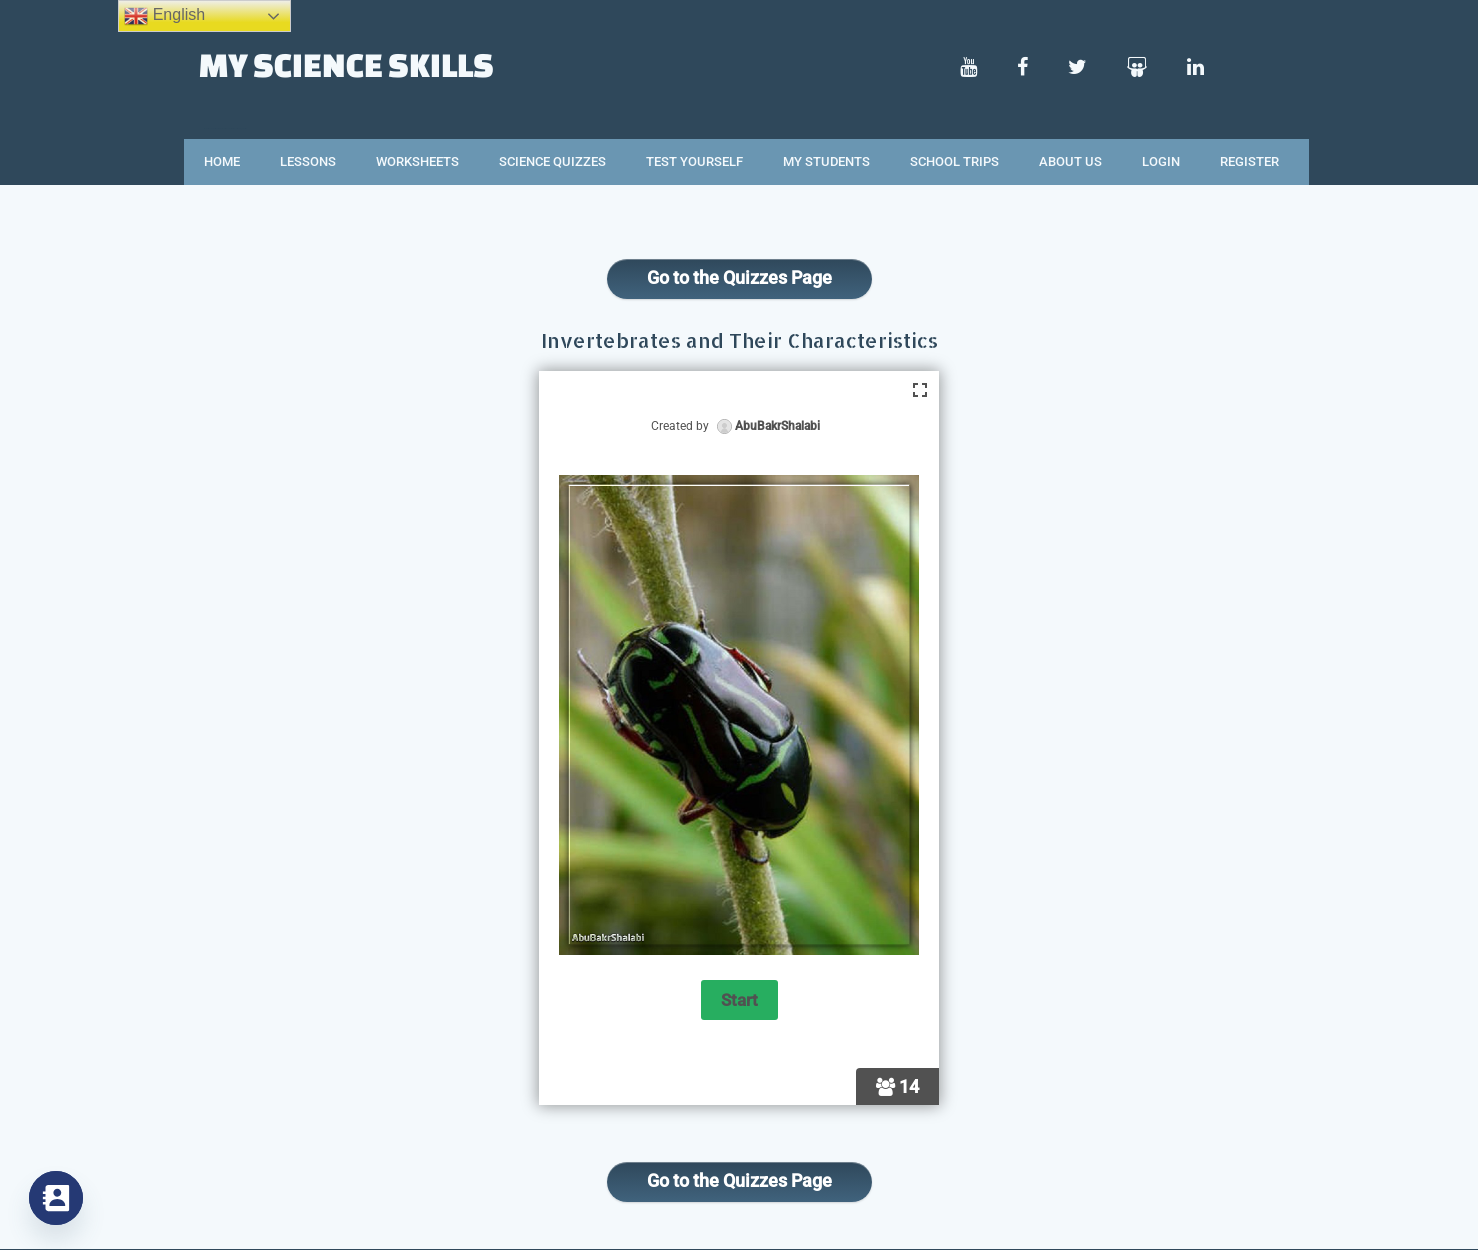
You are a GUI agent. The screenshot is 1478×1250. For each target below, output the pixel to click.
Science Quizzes (552, 161)
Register (1249, 161)
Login (1161, 161)
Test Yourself (694, 161)
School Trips (954, 161)
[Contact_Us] (56, 1198)
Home (222, 161)
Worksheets (417, 161)
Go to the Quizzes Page (739, 277)
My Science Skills (346, 64)
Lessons (308, 161)
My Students (826, 161)
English (164, 16)
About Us (1070, 161)
